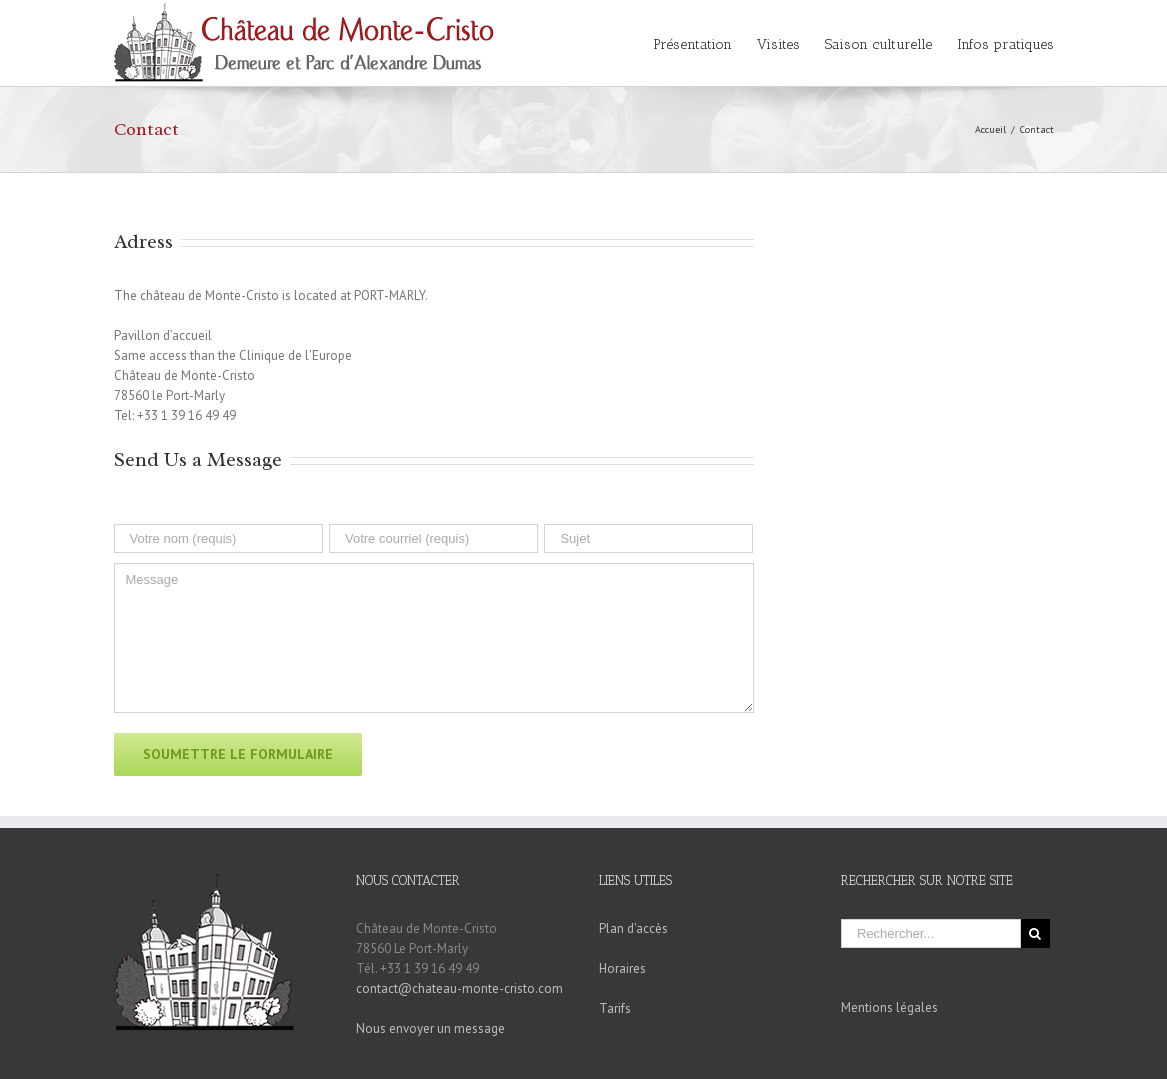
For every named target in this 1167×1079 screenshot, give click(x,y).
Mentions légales (889, 1007)
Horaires (622, 968)
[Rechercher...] (931, 933)
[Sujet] (648, 538)
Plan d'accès (633, 928)
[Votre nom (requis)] (218, 538)
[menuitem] (705, 43)
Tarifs (615, 1008)
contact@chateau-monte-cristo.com (459, 988)
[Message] (434, 638)
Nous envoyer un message (430, 1028)
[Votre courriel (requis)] (433, 538)
